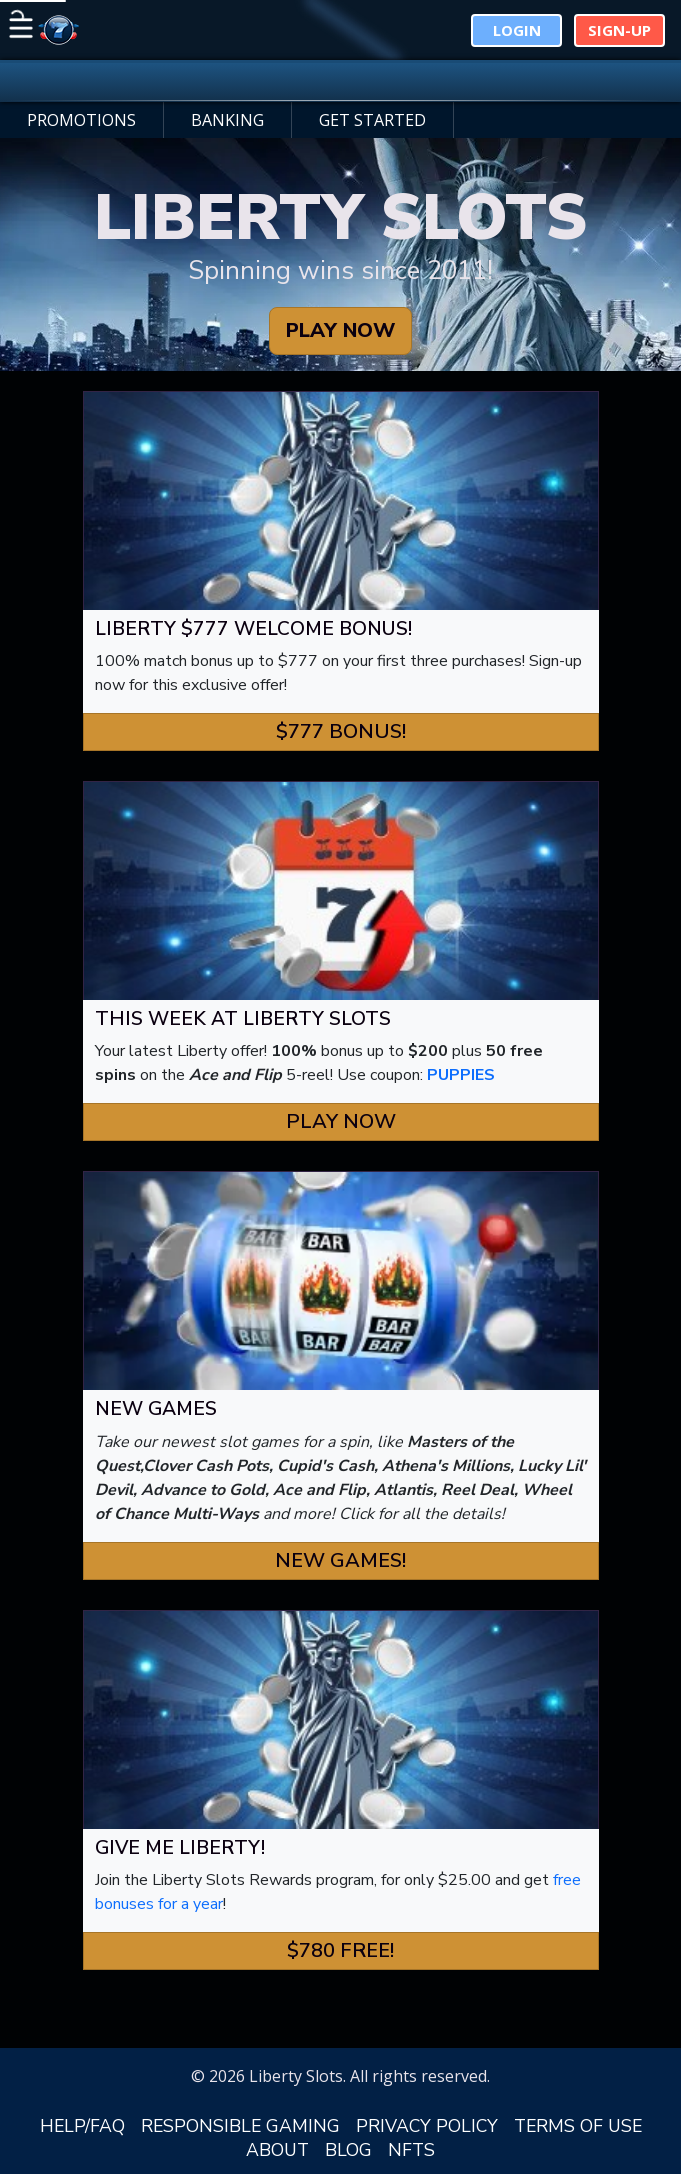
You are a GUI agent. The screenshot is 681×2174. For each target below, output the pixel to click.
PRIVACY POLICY (427, 2126)
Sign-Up (619, 30)
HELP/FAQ (82, 2126)
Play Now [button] (341, 1121)
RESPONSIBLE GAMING (240, 2126)
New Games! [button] (340, 1560)
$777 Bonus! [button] (341, 731)
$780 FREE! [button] (340, 1950)
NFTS (411, 2150)
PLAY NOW (340, 330)
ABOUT (277, 2150)
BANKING (227, 120)
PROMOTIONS (81, 120)
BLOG (348, 2150)
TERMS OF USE (578, 2126)
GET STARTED (372, 120)
